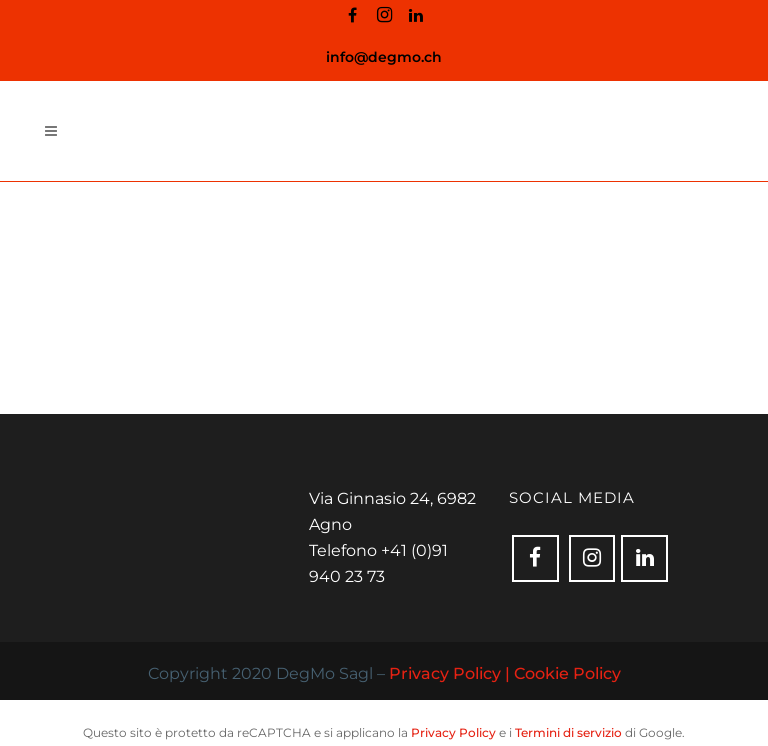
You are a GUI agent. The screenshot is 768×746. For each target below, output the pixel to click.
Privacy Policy (453, 732)
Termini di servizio (568, 732)
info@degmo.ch (384, 57)
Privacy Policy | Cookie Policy (505, 673)
